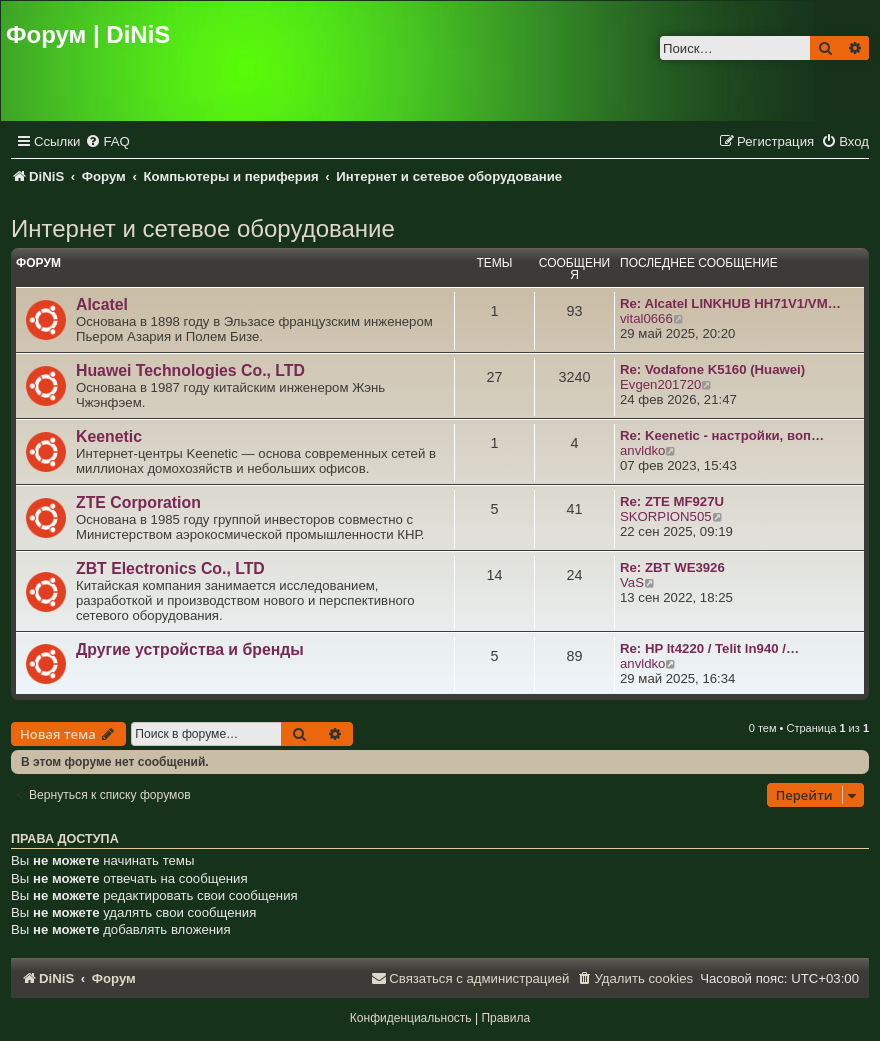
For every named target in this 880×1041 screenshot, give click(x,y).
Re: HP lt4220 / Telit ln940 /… (709, 648)
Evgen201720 (660, 384)
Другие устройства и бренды (190, 649)
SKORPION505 (666, 516)
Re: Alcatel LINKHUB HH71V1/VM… (730, 303)
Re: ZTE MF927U (672, 501)
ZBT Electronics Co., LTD (170, 568)
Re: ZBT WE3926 (672, 567)
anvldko (642, 450)
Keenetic (109, 436)
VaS (632, 582)
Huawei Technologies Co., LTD (190, 370)
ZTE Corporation (138, 502)
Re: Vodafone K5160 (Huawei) (712, 369)
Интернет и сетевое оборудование (203, 228)
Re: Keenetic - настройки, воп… (722, 435)
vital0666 (646, 318)
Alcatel (102, 304)
